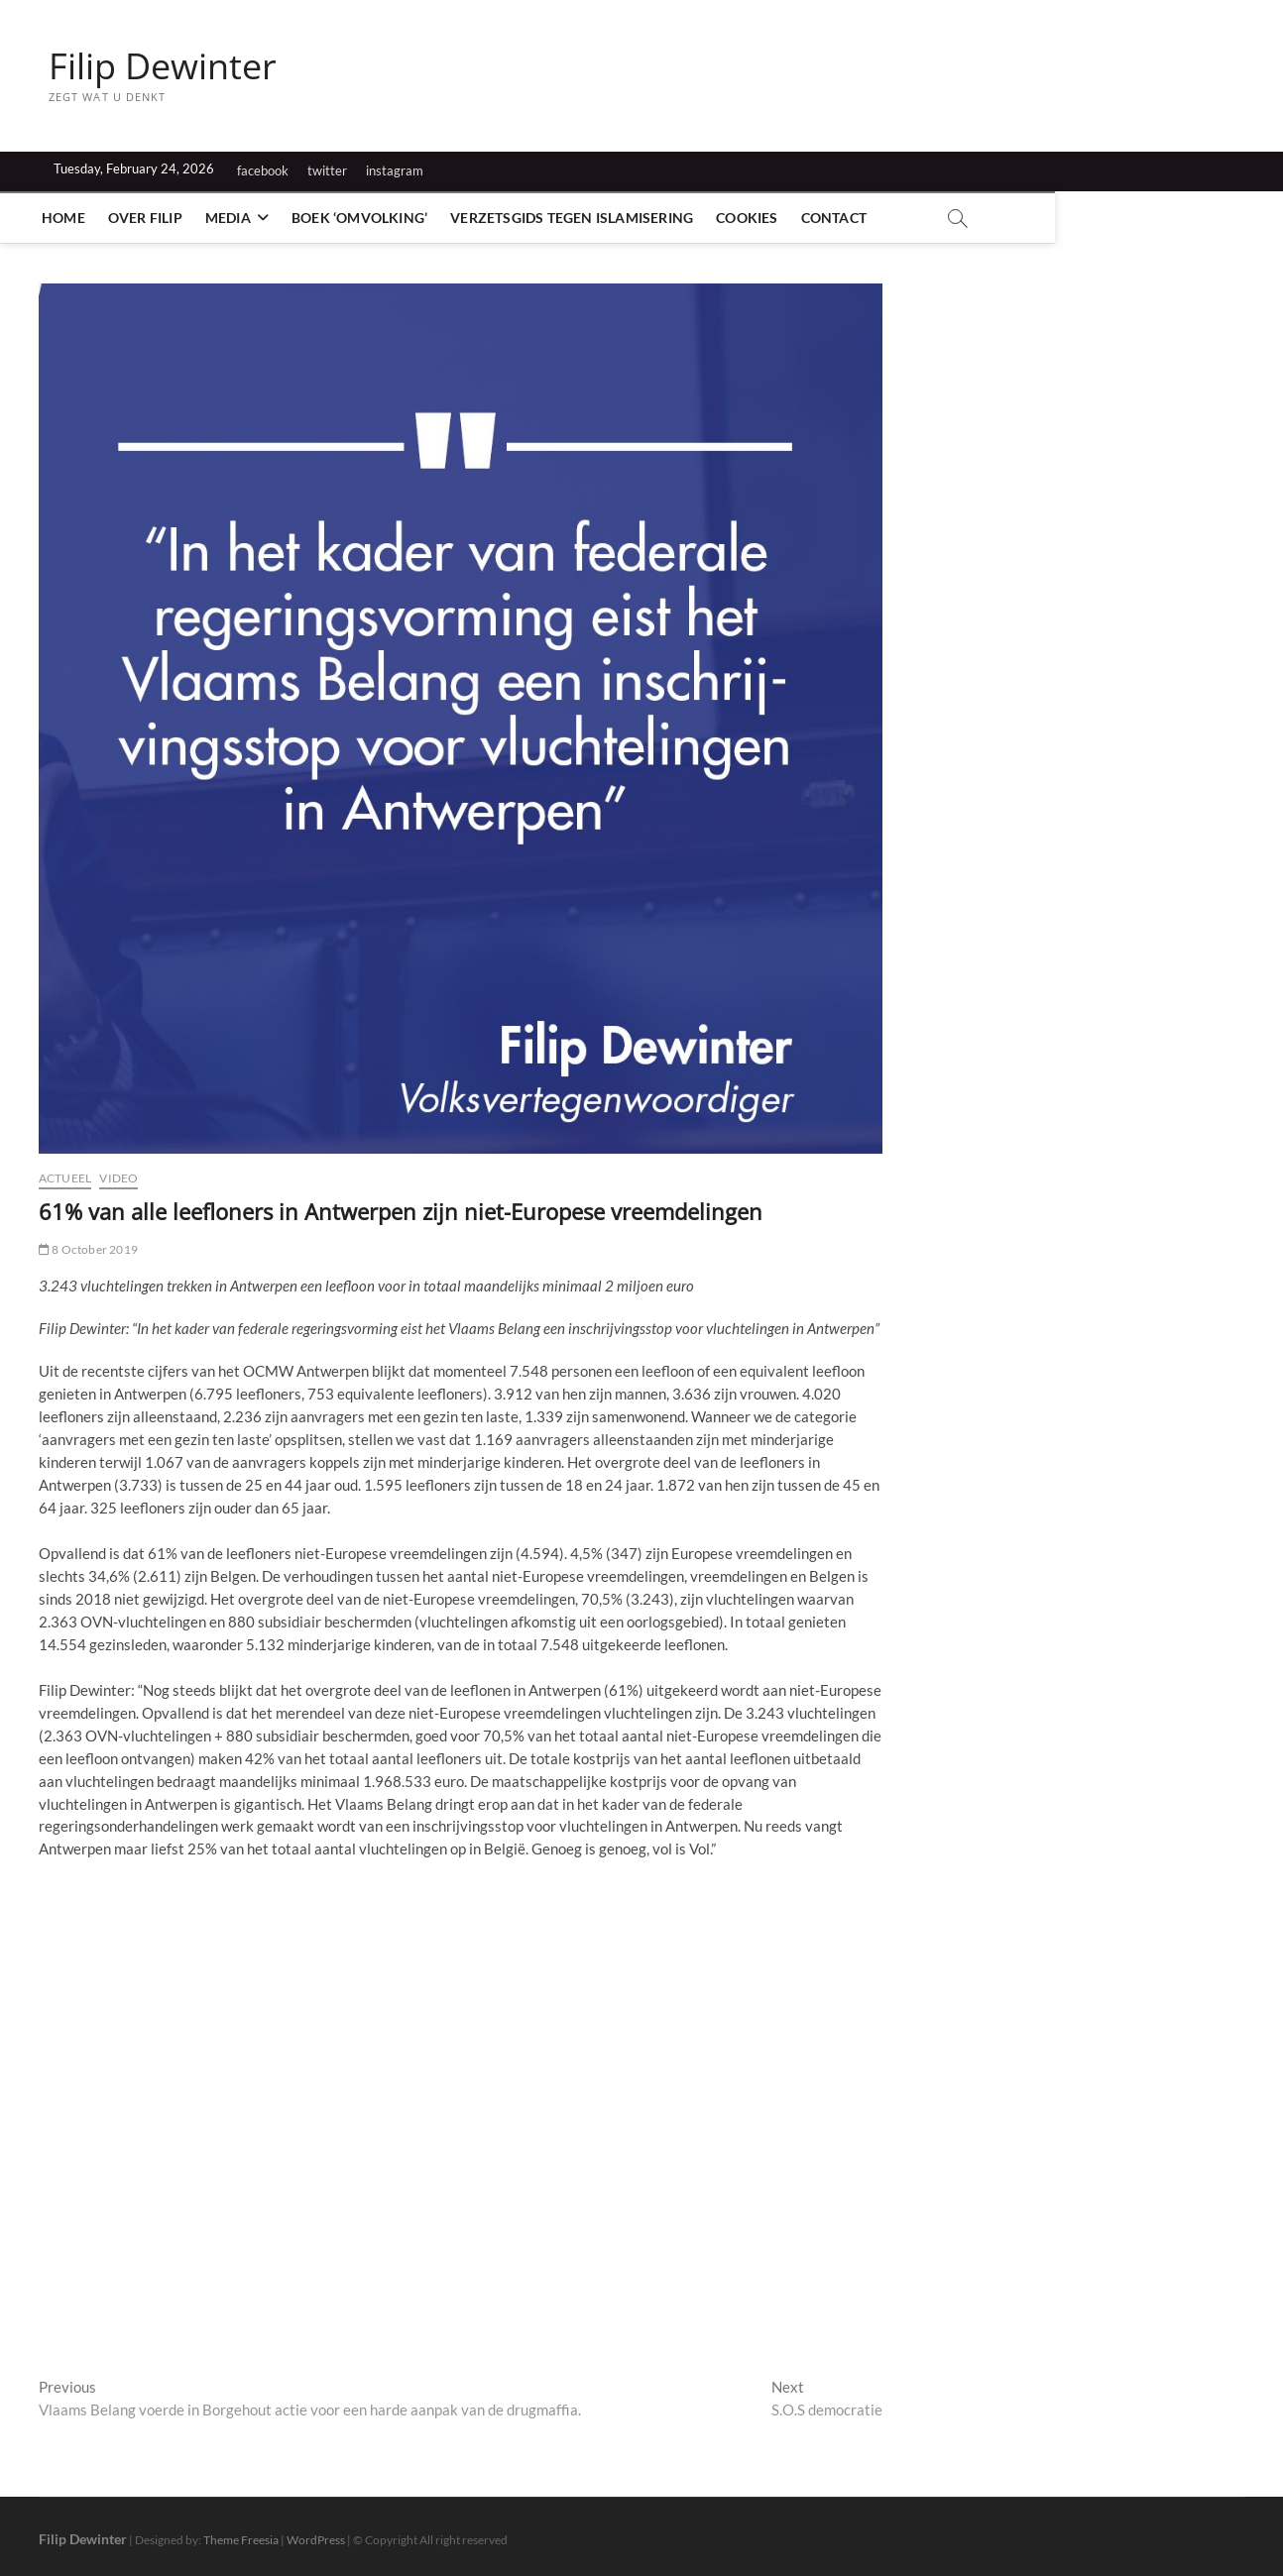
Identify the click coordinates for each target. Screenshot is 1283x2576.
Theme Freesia (241, 2540)
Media (235, 217)
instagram (394, 170)
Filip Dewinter (163, 66)
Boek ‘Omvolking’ (366, 217)
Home (70, 217)
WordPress (316, 2540)
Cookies (753, 217)
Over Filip (152, 217)
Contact (840, 217)
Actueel (65, 1178)
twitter (327, 170)
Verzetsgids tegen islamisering (578, 217)
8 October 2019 (88, 1249)
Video (118, 1178)
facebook (263, 170)
